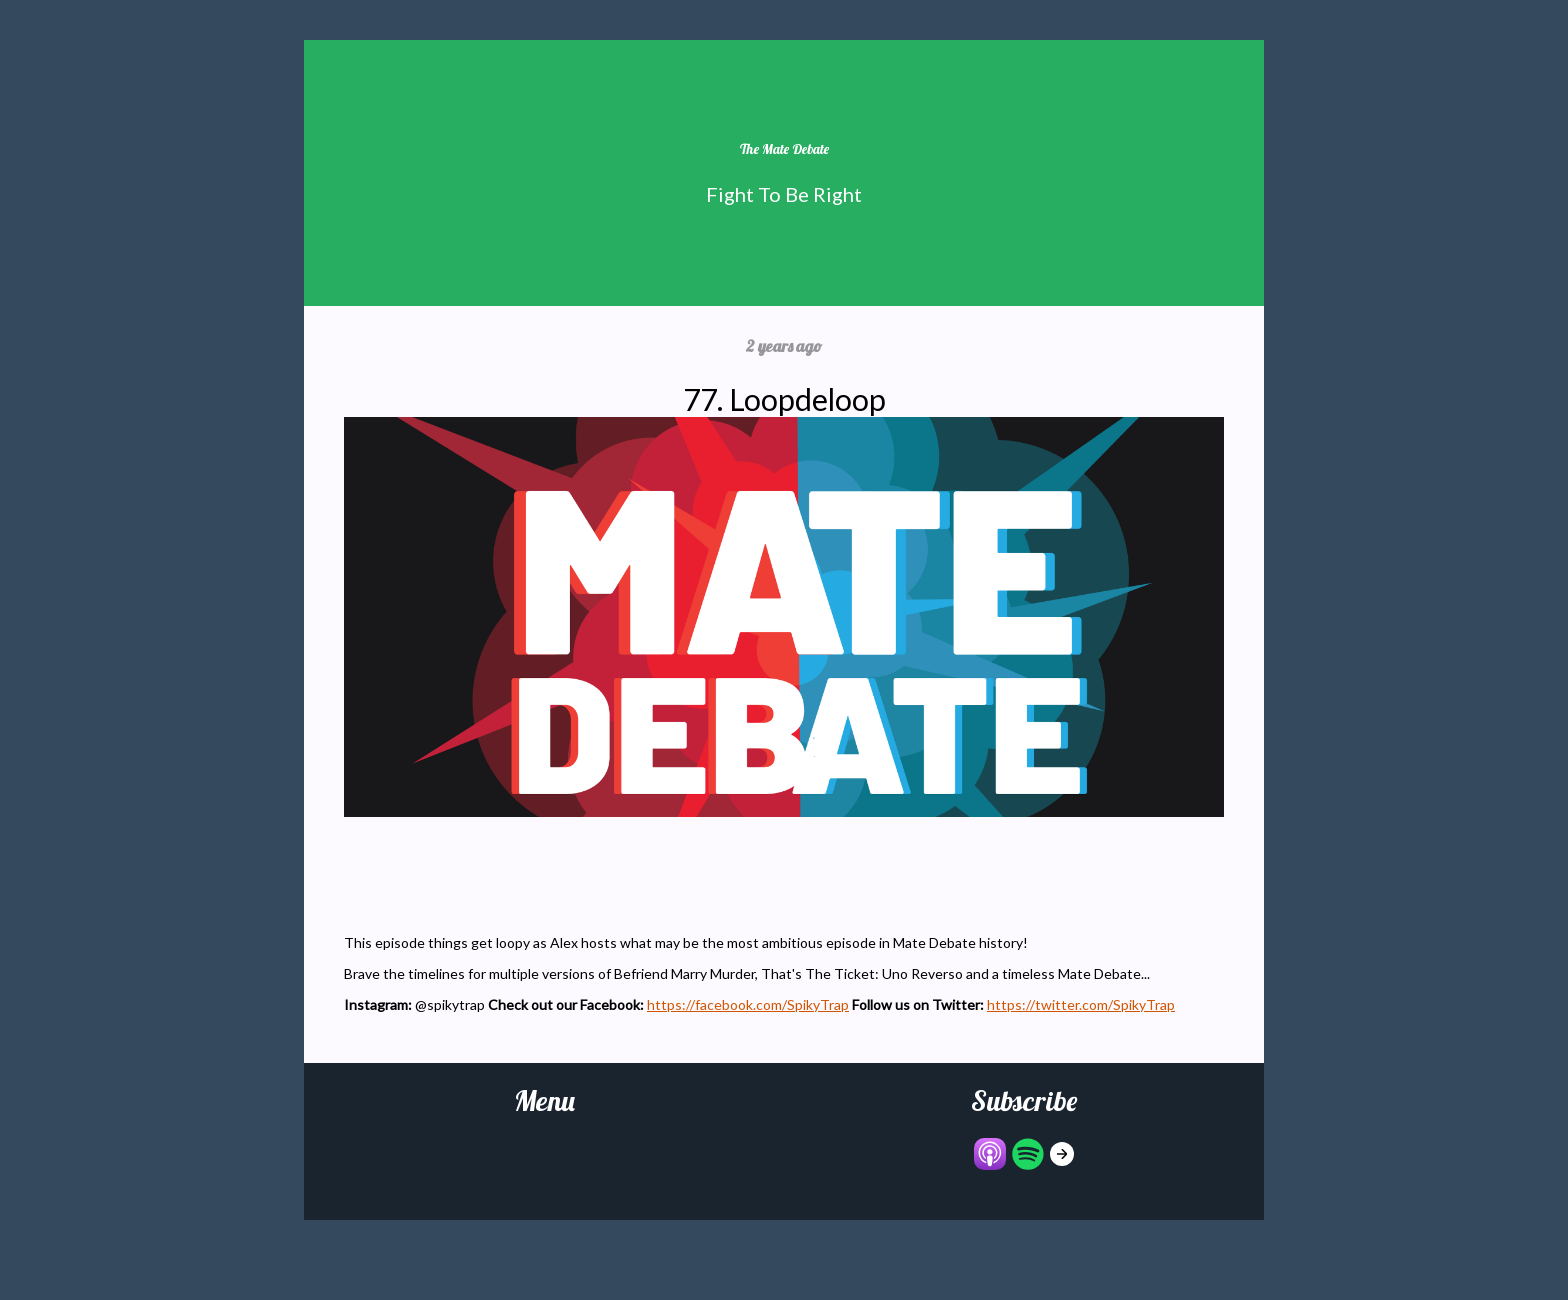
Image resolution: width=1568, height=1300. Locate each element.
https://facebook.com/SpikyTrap (748, 1004)
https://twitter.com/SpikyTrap (1081, 1004)
